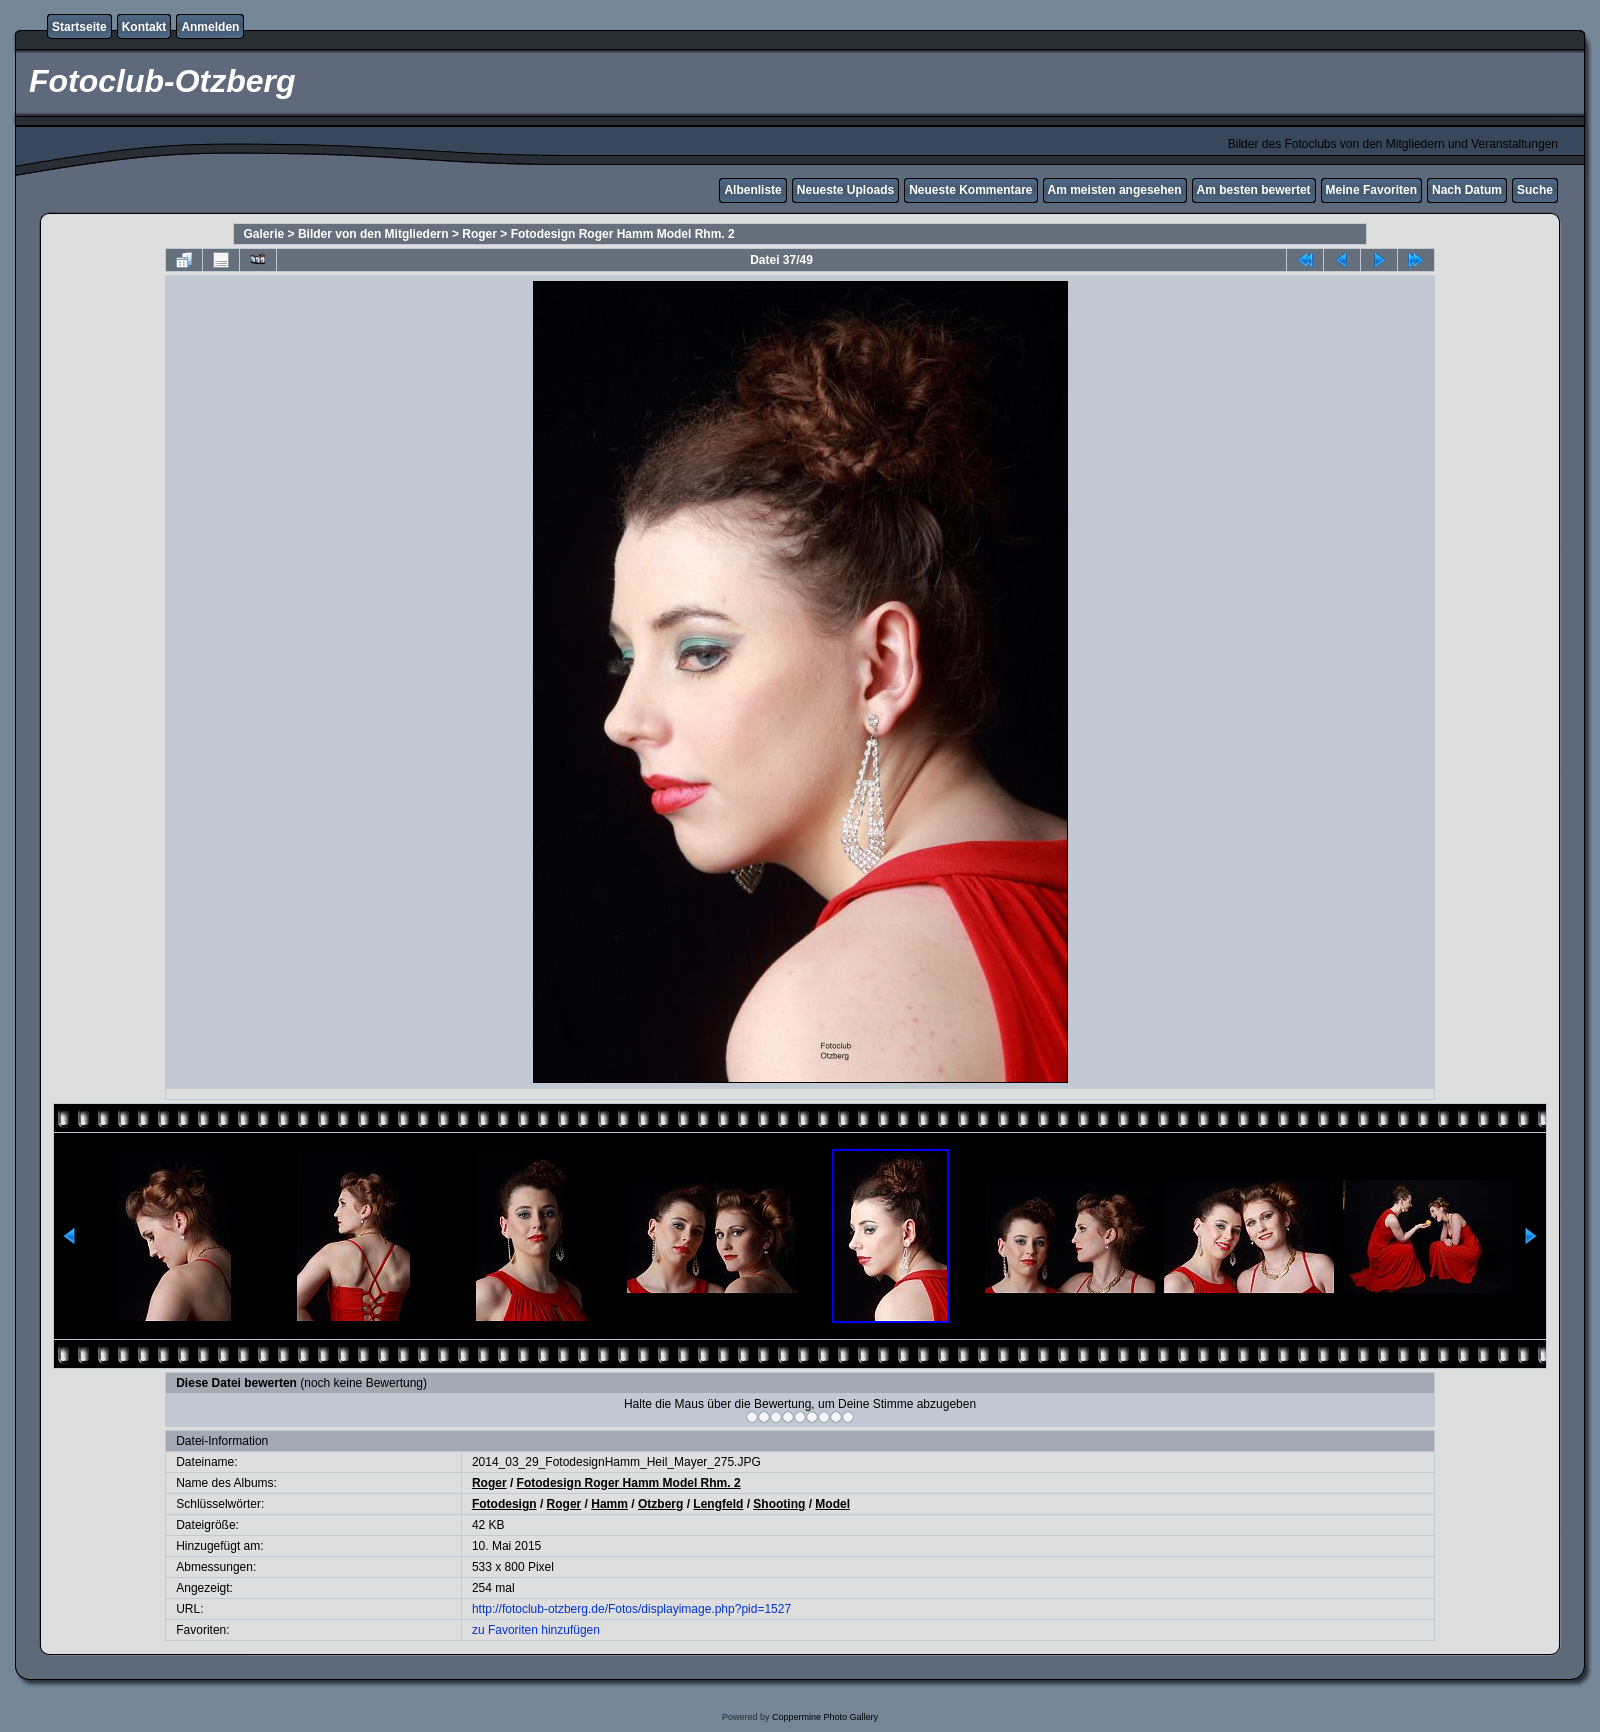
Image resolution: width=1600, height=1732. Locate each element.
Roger (479, 234)
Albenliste (752, 190)
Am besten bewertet (1254, 190)
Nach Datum (1467, 190)
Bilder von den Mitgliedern (373, 234)
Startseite (79, 27)
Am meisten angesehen (1115, 190)
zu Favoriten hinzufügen (536, 1630)
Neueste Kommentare (970, 190)
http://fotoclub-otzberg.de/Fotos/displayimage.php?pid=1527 (631, 1609)
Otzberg (660, 1504)
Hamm (609, 1504)
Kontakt (144, 27)
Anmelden (210, 27)
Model (832, 1504)
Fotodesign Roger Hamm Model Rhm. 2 (623, 234)
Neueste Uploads (845, 190)
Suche (1535, 190)
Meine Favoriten (1371, 190)
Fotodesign (504, 1504)
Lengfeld (718, 1504)
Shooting (779, 1504)
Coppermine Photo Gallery (825, 1717)
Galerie (264, 234)
